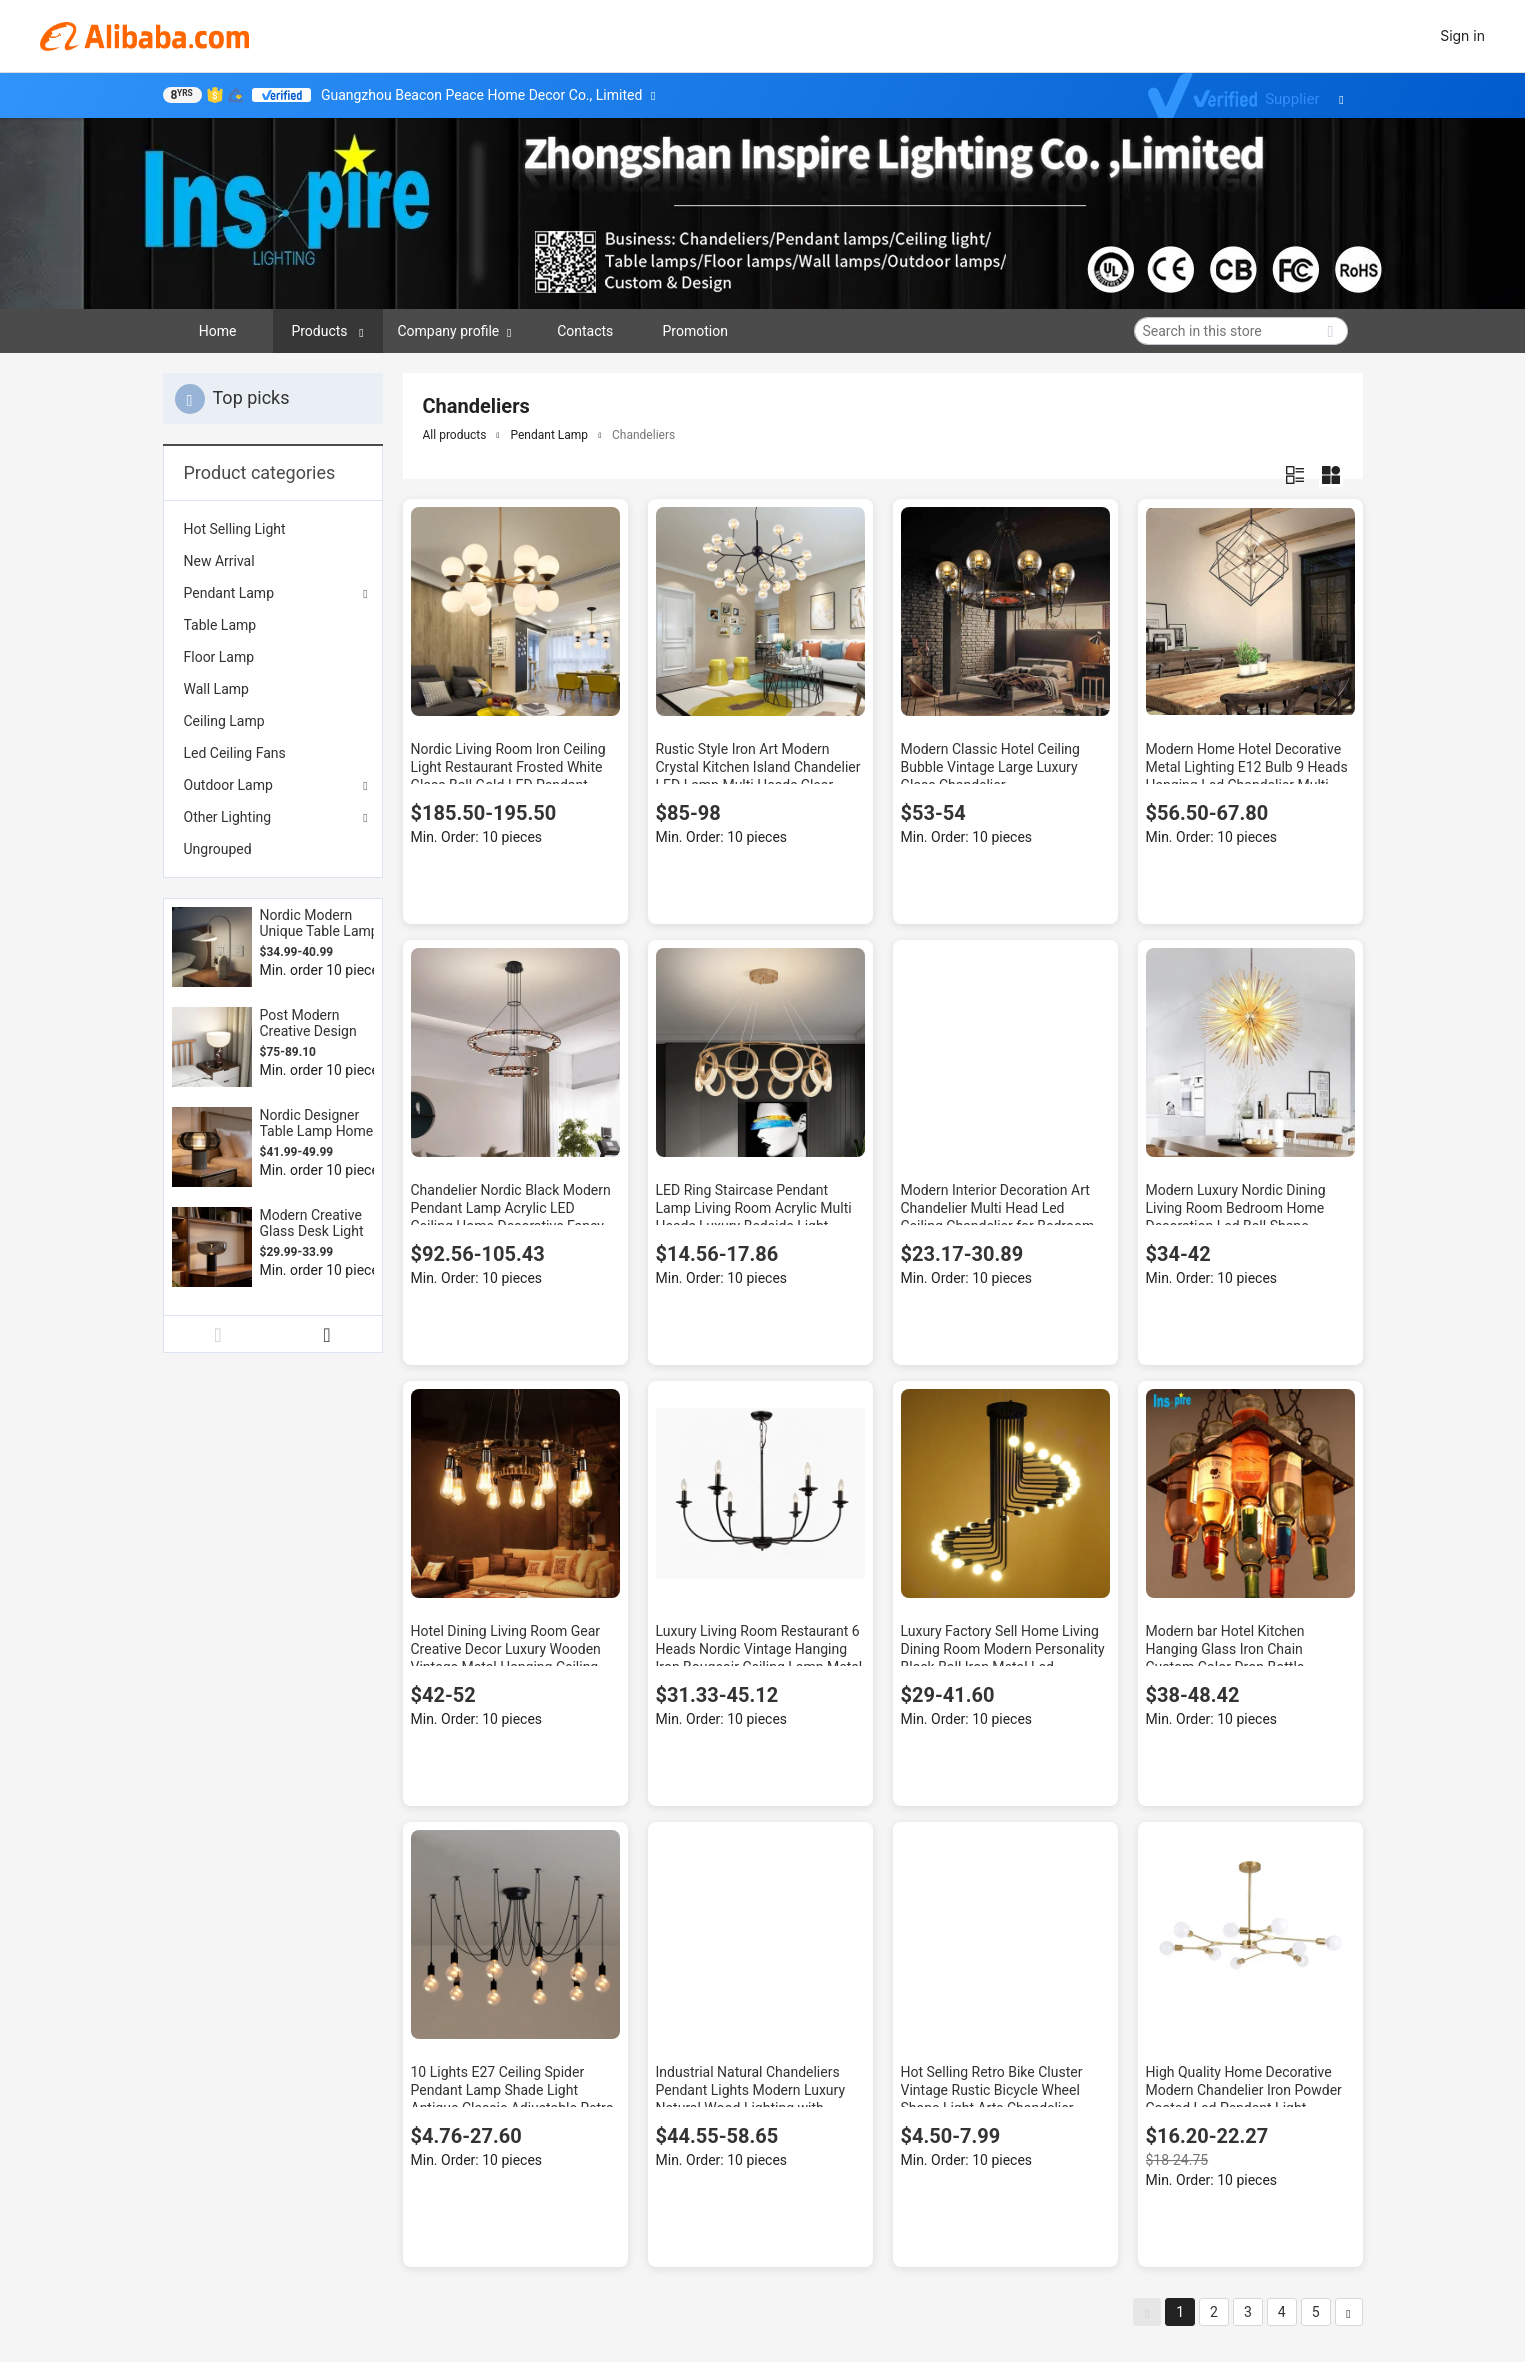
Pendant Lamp (229, 593)
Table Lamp (220, 625)
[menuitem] (273, 529)
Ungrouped (218, 849)
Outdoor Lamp (228, 785)
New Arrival (219, 561)
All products (455, 435)
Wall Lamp (216, 689)
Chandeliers (643, 435)
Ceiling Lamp (224, 721)
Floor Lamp (219, 657)
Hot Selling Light (235, 529)
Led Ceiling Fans (235, 753)
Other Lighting (228, 817)
